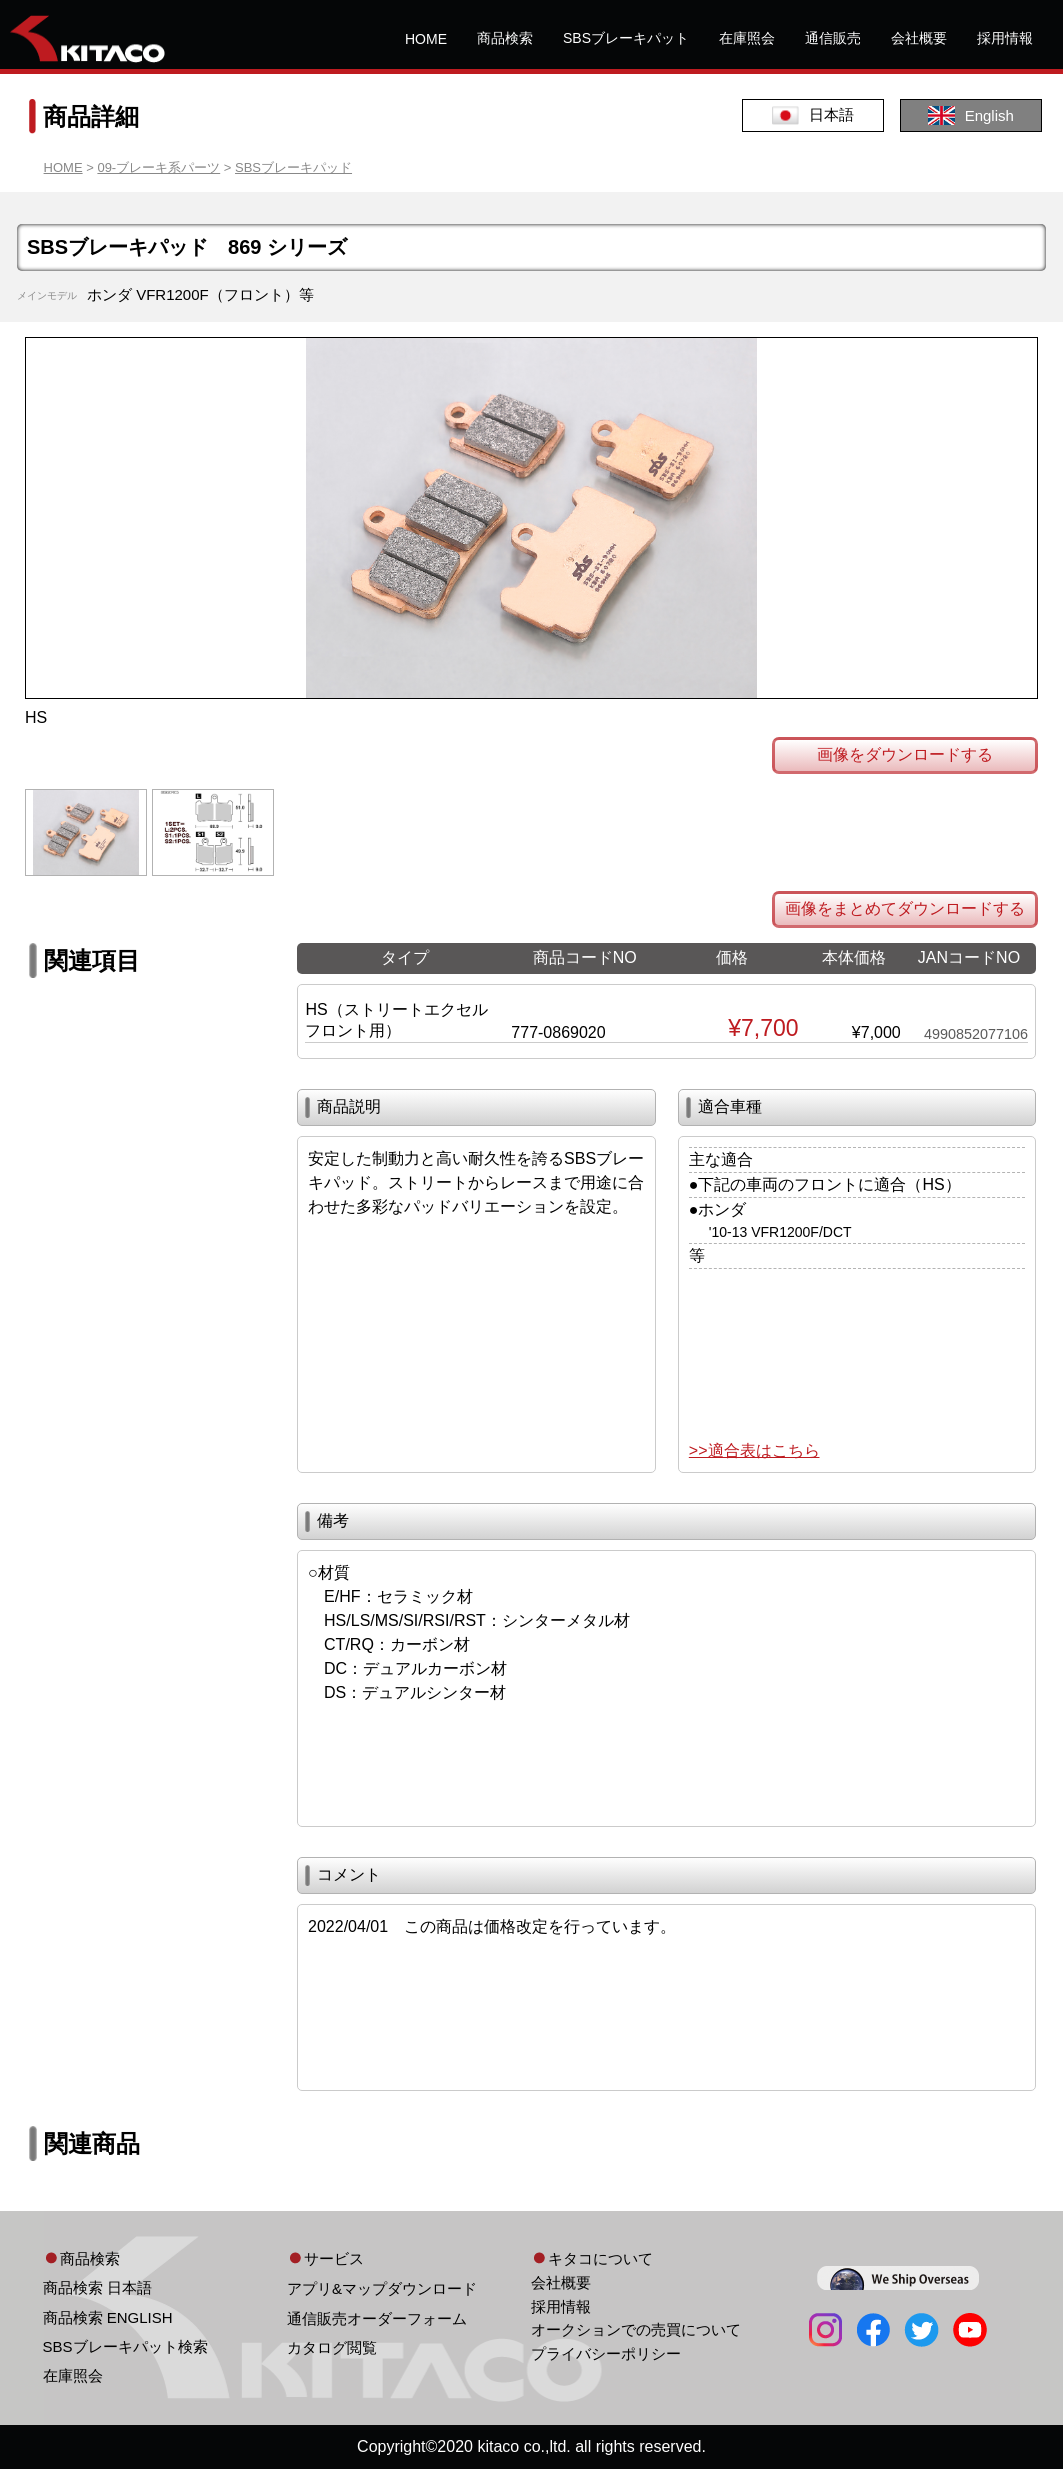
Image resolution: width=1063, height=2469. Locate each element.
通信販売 (833, 38)
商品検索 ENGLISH (108, 2317)
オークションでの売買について (636, 2329)
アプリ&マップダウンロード (382, 2288)
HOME (426, 39)
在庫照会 (747, 38)
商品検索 (505, 38)
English (971, 115)
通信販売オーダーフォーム (377, 2318)
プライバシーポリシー (606, 2353)
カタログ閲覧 (332, 2347)
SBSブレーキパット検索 (125, 2346)
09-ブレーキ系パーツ (158, 167)
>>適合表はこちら (754, 1450)
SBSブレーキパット (626, 38)
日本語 (813, 115)
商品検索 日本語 (97, 2287)
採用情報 (1005, 38)
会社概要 (919, 38)
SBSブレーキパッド (293, 167)
